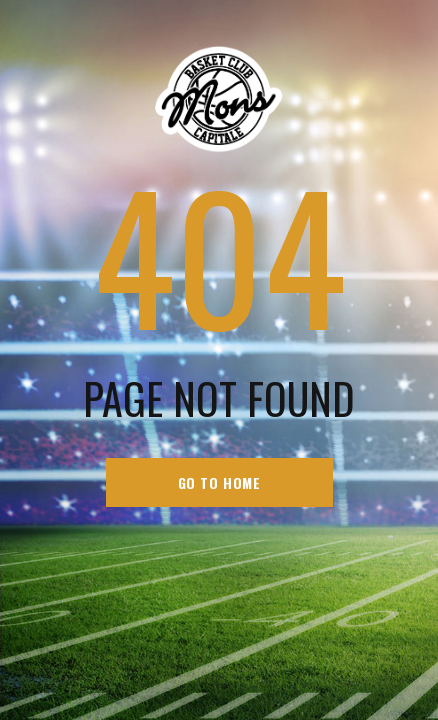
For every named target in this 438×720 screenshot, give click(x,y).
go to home (219, 482)
